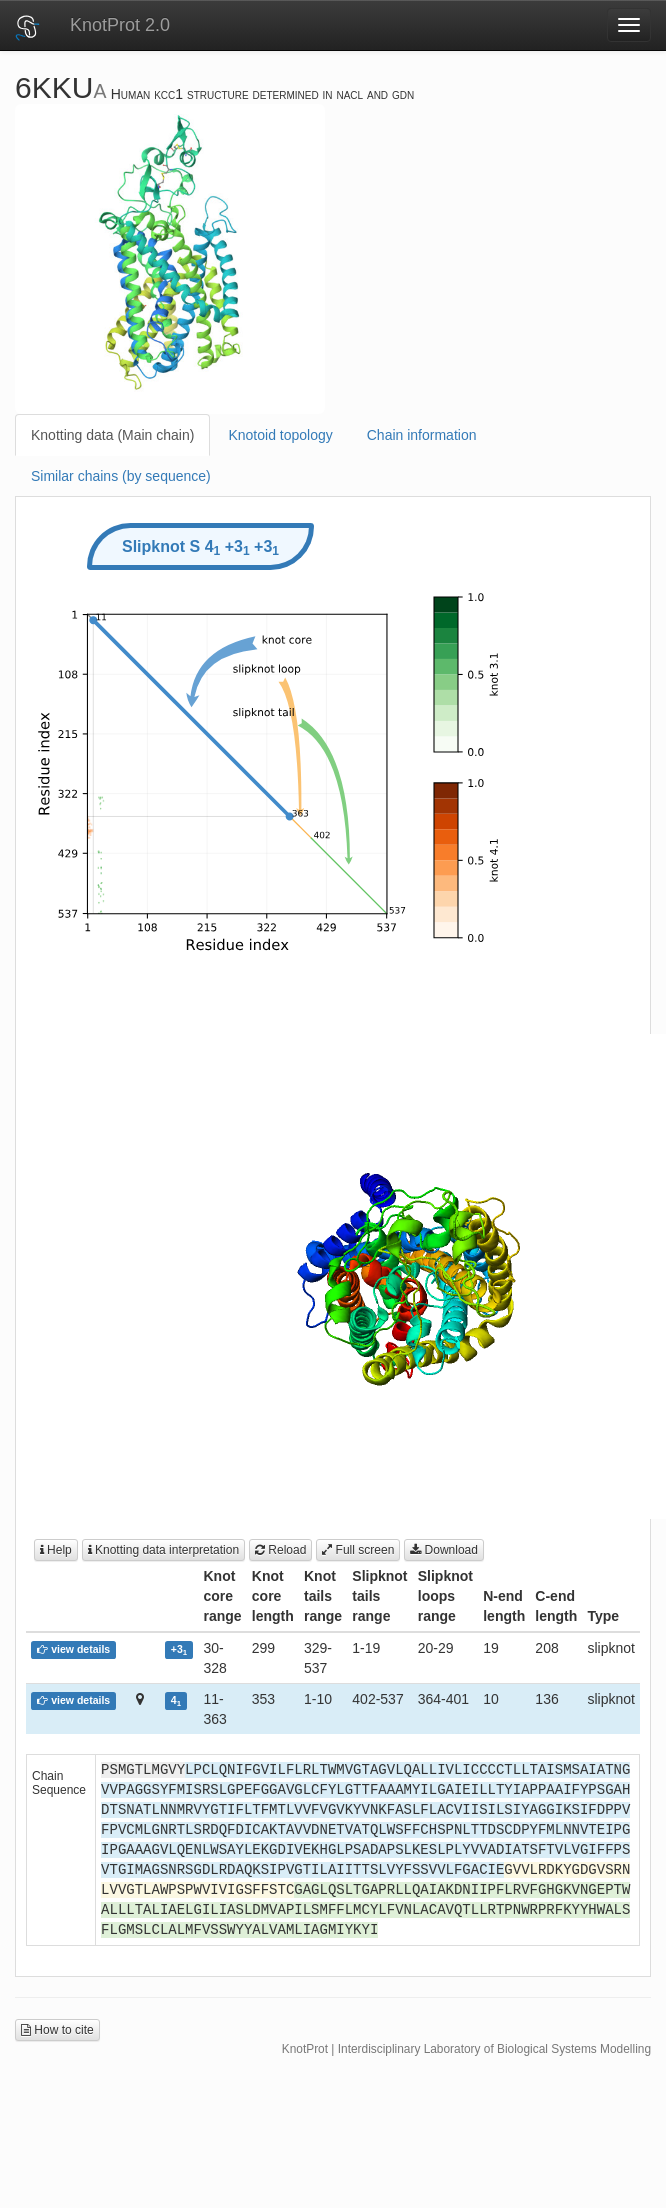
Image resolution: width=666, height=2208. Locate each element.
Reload (280, 1550)
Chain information (422, 435)
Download (444, 1550)
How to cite (57, 2030)
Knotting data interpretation (163, 1550)
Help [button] (56, 1550)
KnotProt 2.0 (120, 25)
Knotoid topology (280, 435)
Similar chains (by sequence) (121, 476)
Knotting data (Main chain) (112, 435)
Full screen (358, 1550)
